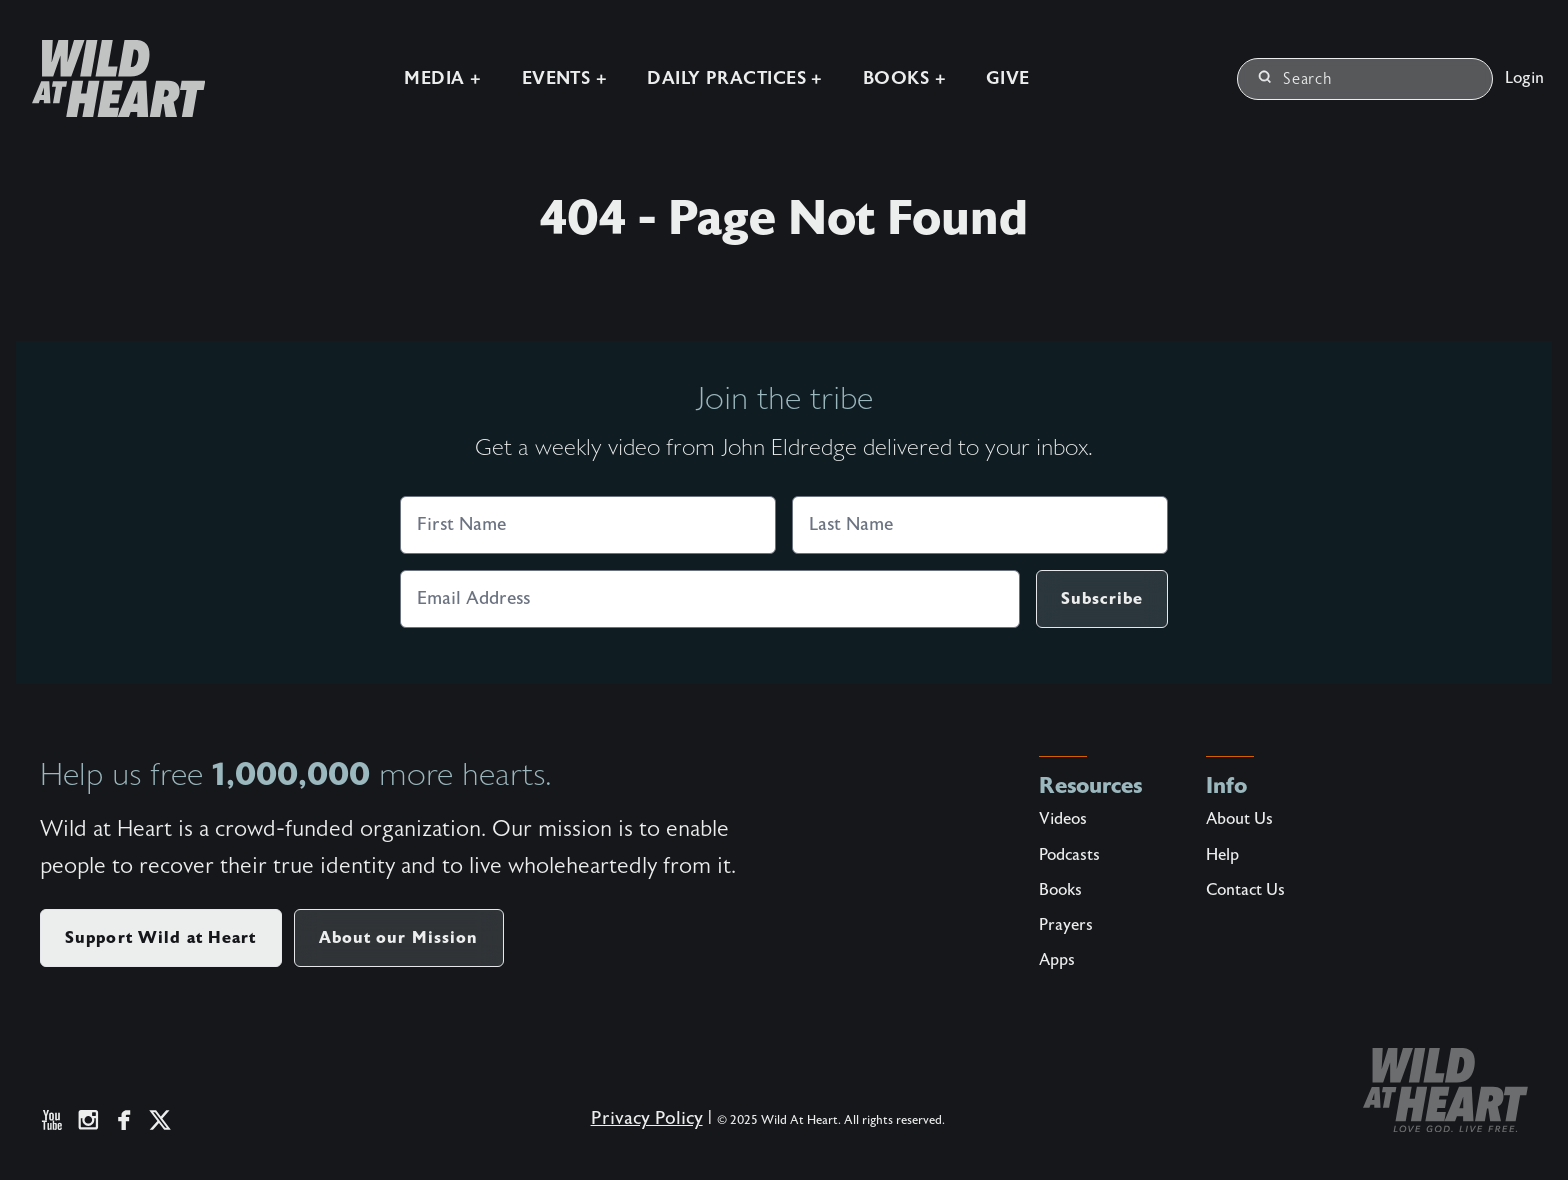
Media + (442, 78)
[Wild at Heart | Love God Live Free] (110, 78)
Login (1524, 78)
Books (1060, 890)
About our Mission (399, 937)
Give (1008, 78)
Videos (1063, 819)
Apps (1057, 960)
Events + (565, 78)
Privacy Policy (647, 1118)
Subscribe (1102, 598)
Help (1222, 855)
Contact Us (1245, 890)
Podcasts (1069, 855)
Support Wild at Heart (161, 937)
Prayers (1066, 925)
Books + (904, 78)
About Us (1239, 819)
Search (1295, 79)
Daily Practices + (735, 78)
